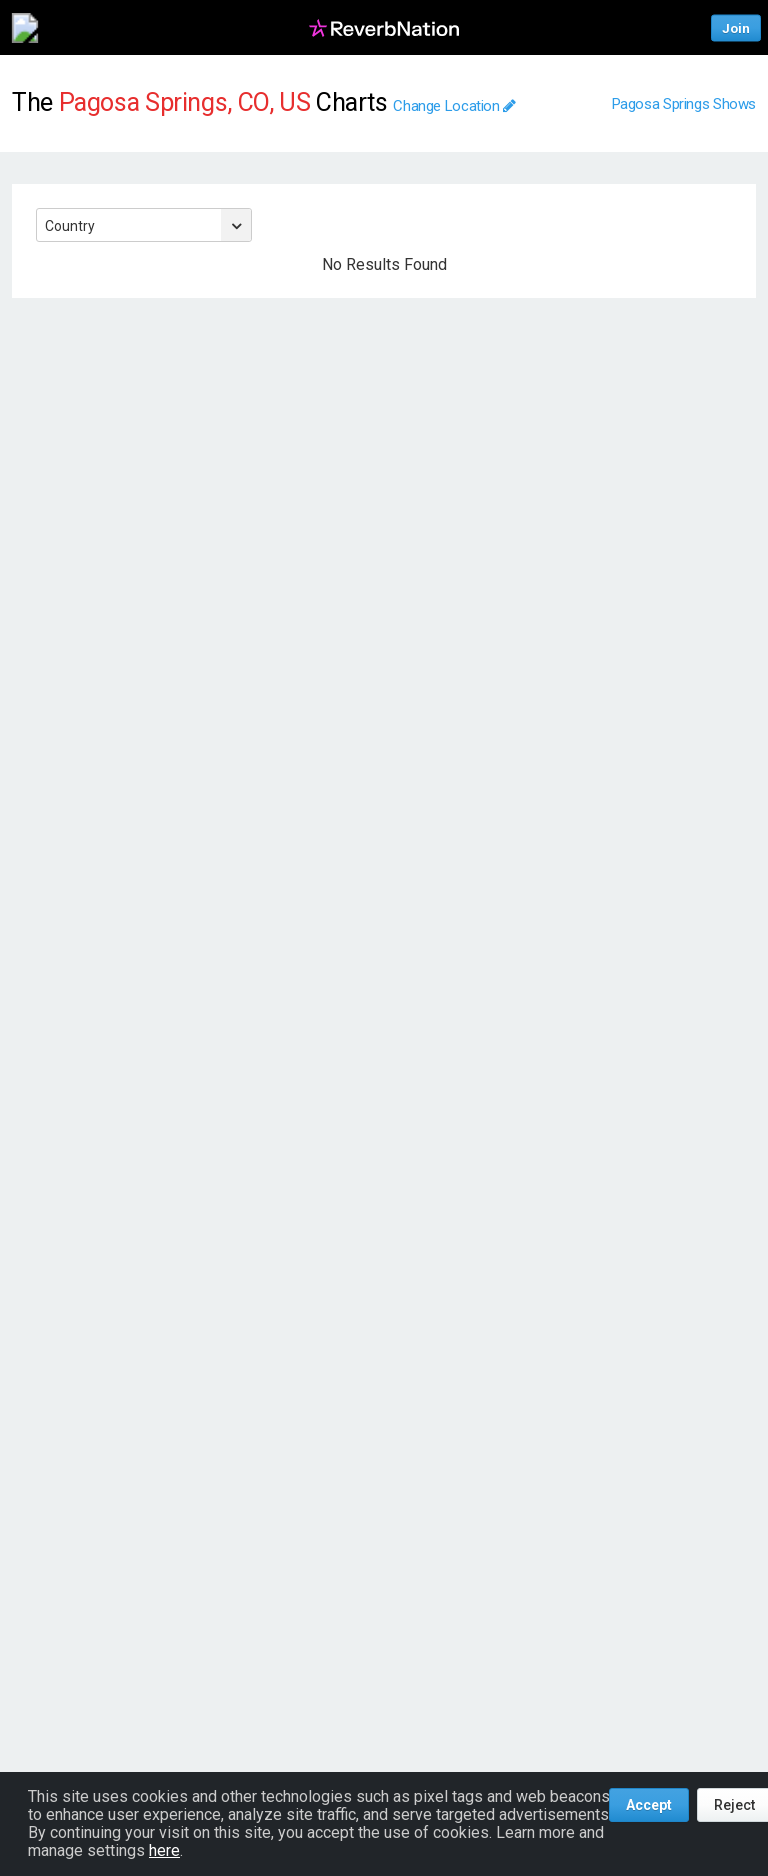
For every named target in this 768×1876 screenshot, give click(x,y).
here (164, 1850)
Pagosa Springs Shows (684, 104)
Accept (649, 1805)
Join (736, 27)
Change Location (454, 106)
